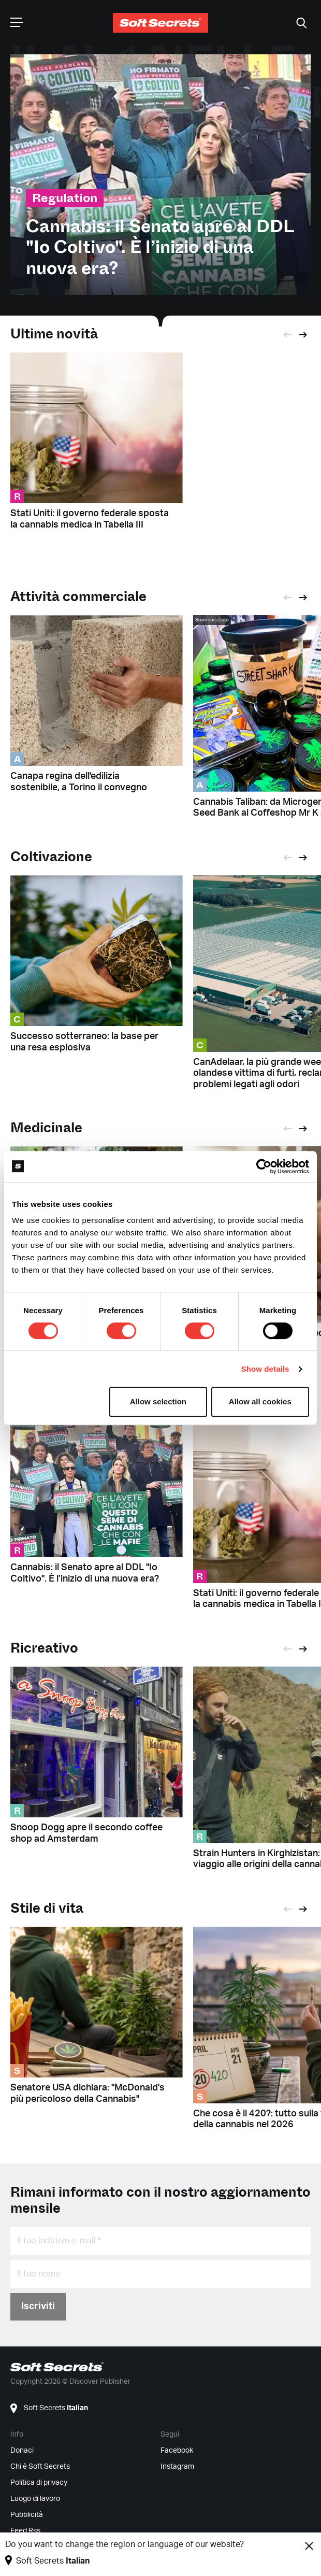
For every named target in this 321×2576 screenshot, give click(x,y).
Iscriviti (38, 2306)
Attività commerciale (78, 596)
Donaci (22, 2450)
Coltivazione (51, 856)
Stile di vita (46, 1908)
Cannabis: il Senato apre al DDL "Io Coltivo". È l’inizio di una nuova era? (160, 247)
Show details (265, 1368)
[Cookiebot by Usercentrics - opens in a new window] (263, 1166)
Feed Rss (25, 2531)
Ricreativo (44, 1648)
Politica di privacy (38, 2482)
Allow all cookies (260, 1401)
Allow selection (158, 1401)
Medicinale (46, 1127)
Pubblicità (26, 2514)
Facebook (176, 2450)
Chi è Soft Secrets (40, 2466)
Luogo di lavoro (35, 2498)
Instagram (177, 2466)
